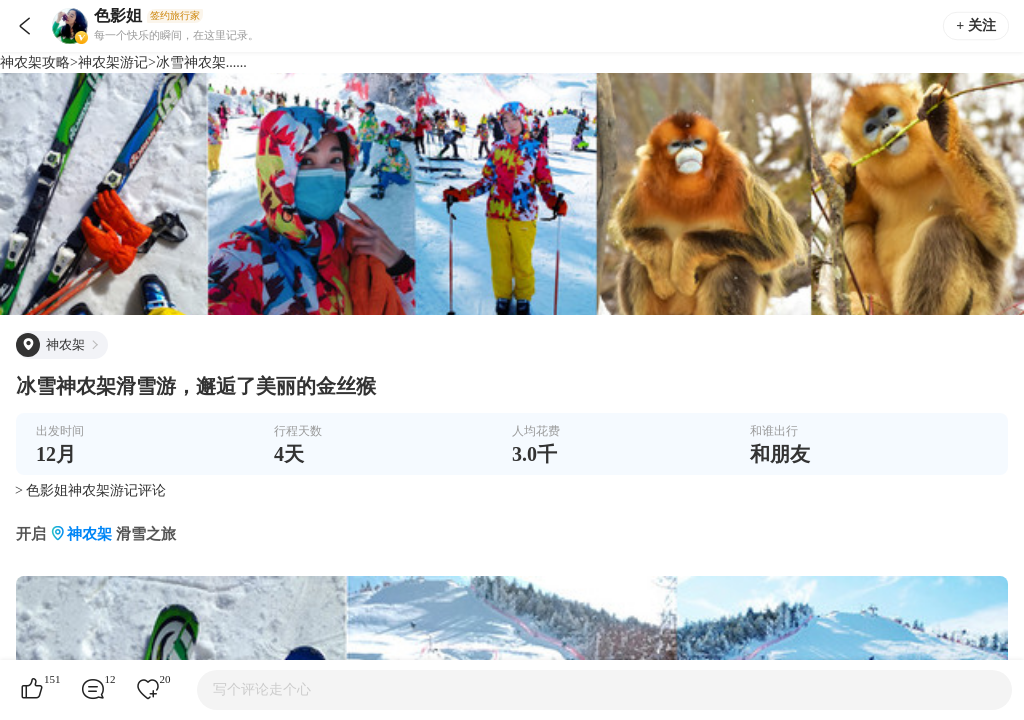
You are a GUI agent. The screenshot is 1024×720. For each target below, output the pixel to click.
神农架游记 (113, 62)
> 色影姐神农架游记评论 (90, 490)
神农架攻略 (35, 62)
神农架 (89, 534)
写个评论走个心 (262, 689)
